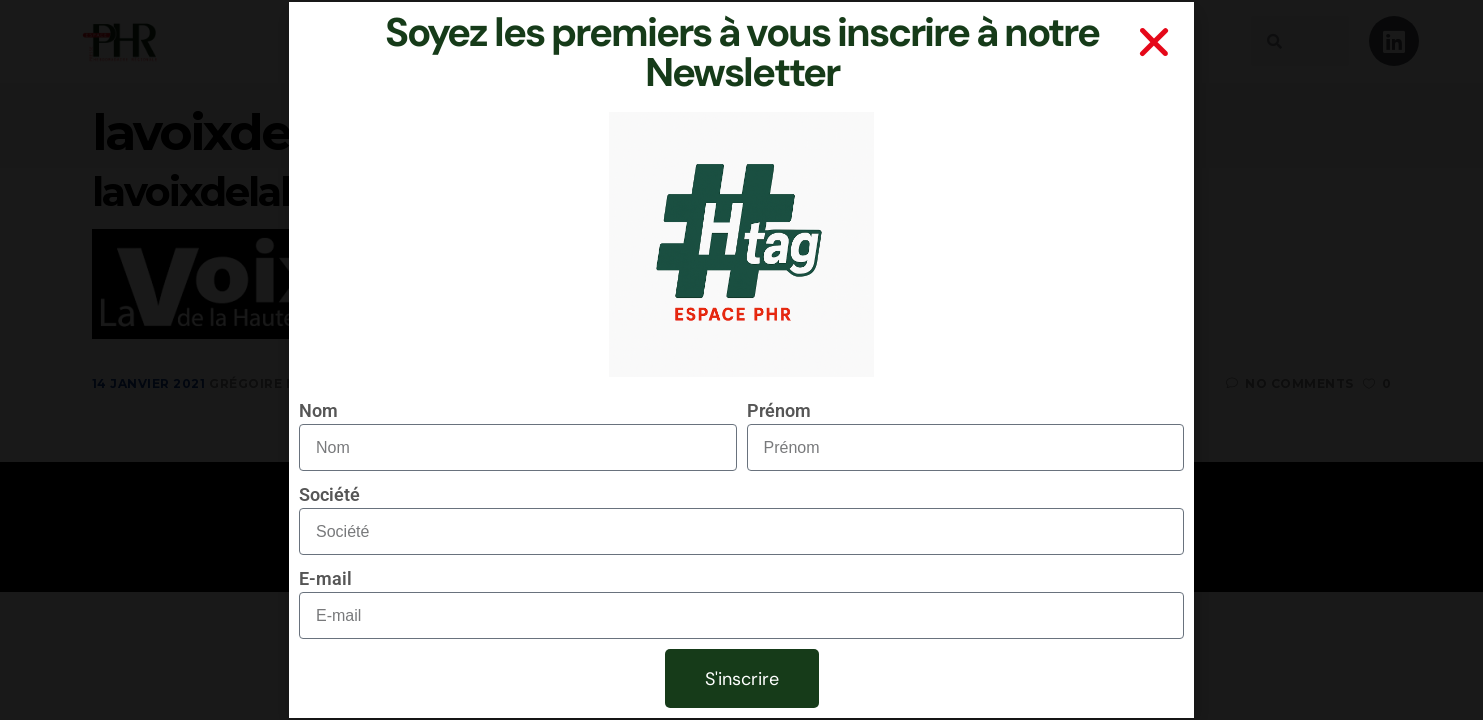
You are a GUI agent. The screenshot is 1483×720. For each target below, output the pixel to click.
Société (329, 494)
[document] (741, 360)
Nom (318, 410)
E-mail (325, 578)
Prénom (779, 410)
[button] (1154, 42)
